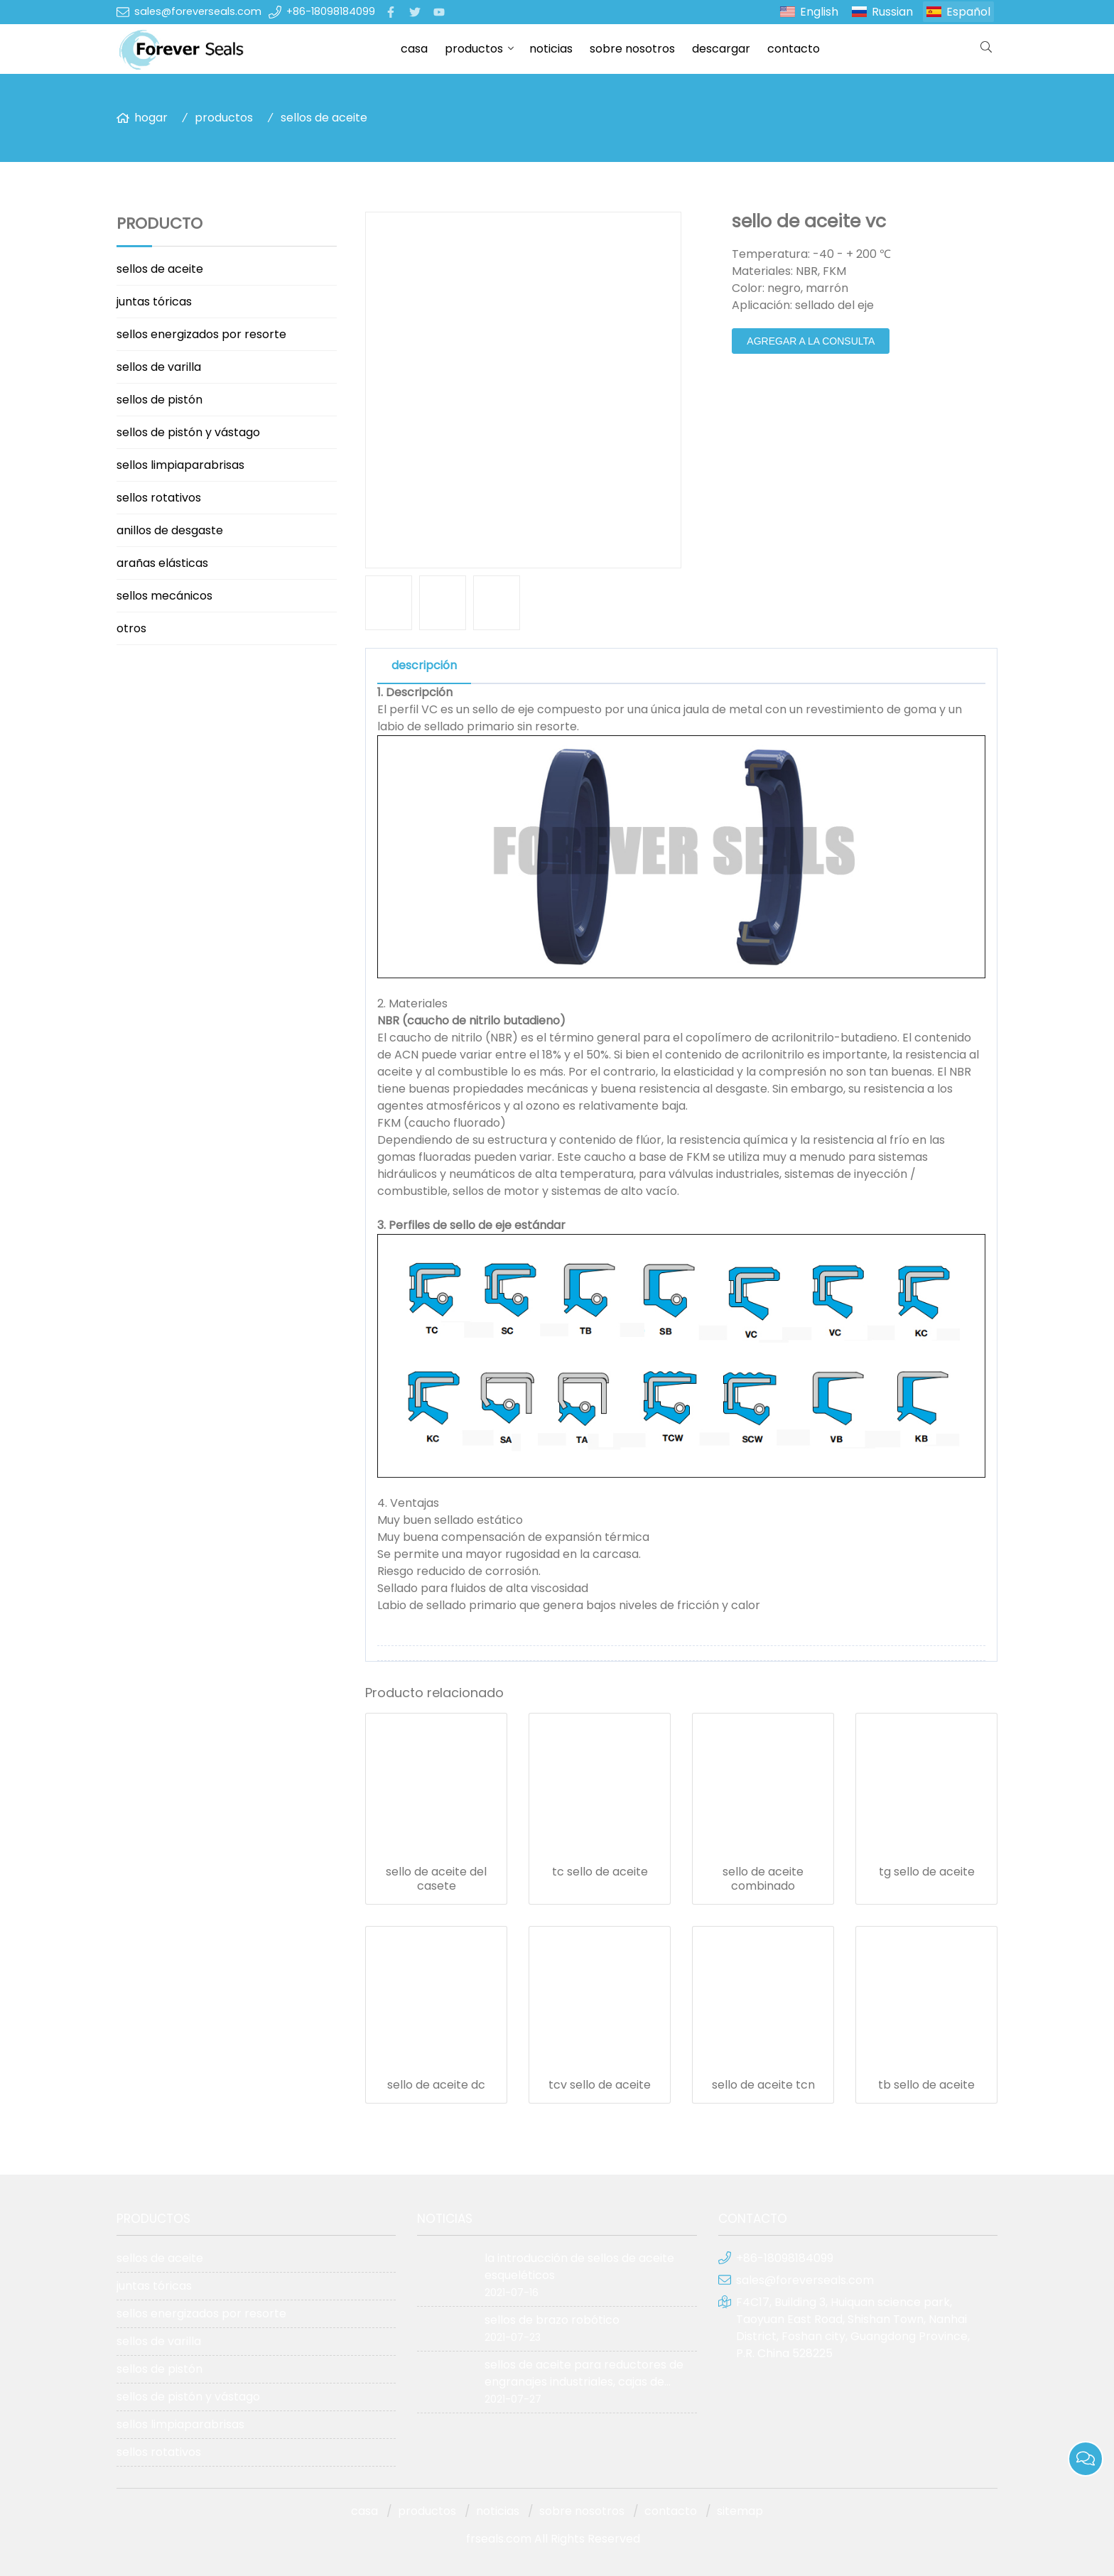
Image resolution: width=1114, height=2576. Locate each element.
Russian (892, 12)
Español (968, 12)
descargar (721, 48)
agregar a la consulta (811, 341)
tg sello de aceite (927, 1872)
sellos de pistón (159, 399)
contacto (793, 48)
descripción (424, 665)
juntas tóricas (154, 301)
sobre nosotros (632, 48)
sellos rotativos (159, 497)
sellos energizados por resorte (201, 334)
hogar (151, 117)
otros (131, 628)
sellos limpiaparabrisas (180, 465)
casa (414, 48)
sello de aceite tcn (763, 2085)
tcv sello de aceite (599, 2085)
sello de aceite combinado (763, 1879)
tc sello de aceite (600, 1872)
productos (474, 48)
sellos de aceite (324, 117)
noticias (551, 48)
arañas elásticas (162, 563)
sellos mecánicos (164, 596)
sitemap (740, 2511)
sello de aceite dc (436, 2085)
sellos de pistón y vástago (188, 432)
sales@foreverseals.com (197, 11)
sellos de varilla (159, 367)
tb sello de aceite (926, 2085)
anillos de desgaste (170, 530)
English (819, 12)
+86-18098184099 (330, 11)
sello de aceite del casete (436, 1879)
